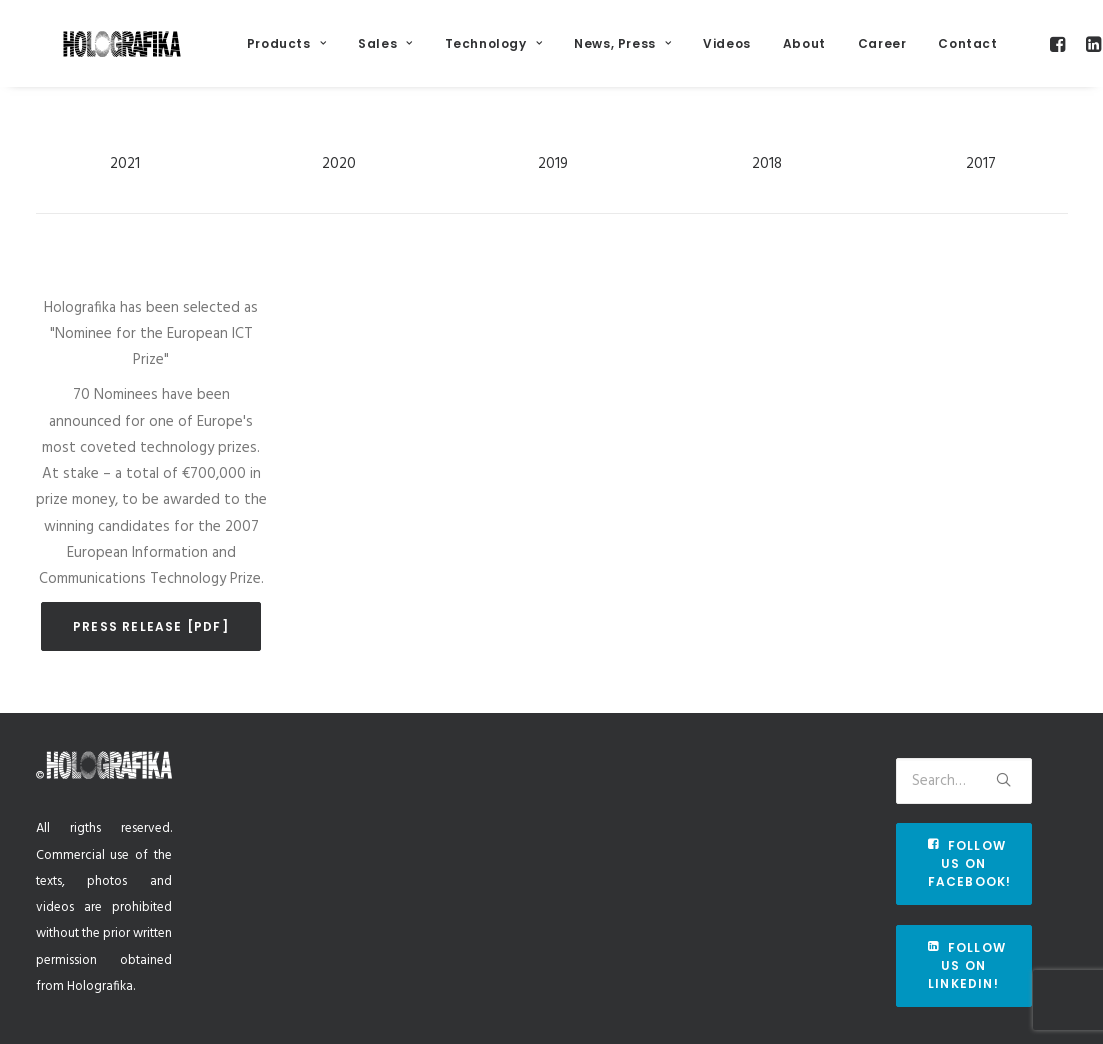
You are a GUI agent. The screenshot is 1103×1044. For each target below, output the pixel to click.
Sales (423, 51)
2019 (553, 189)
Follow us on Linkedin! (969, 965)
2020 (339, 189)
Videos (765, 51)
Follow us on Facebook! (970, 863)
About (842, 51)
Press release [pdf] (151, 651)
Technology (531, 51)
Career (920, 51)
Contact (1006, 51)
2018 (767, 189)
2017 (981, 189)
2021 (125, 189)
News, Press (660, 51)
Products (324, 51)
